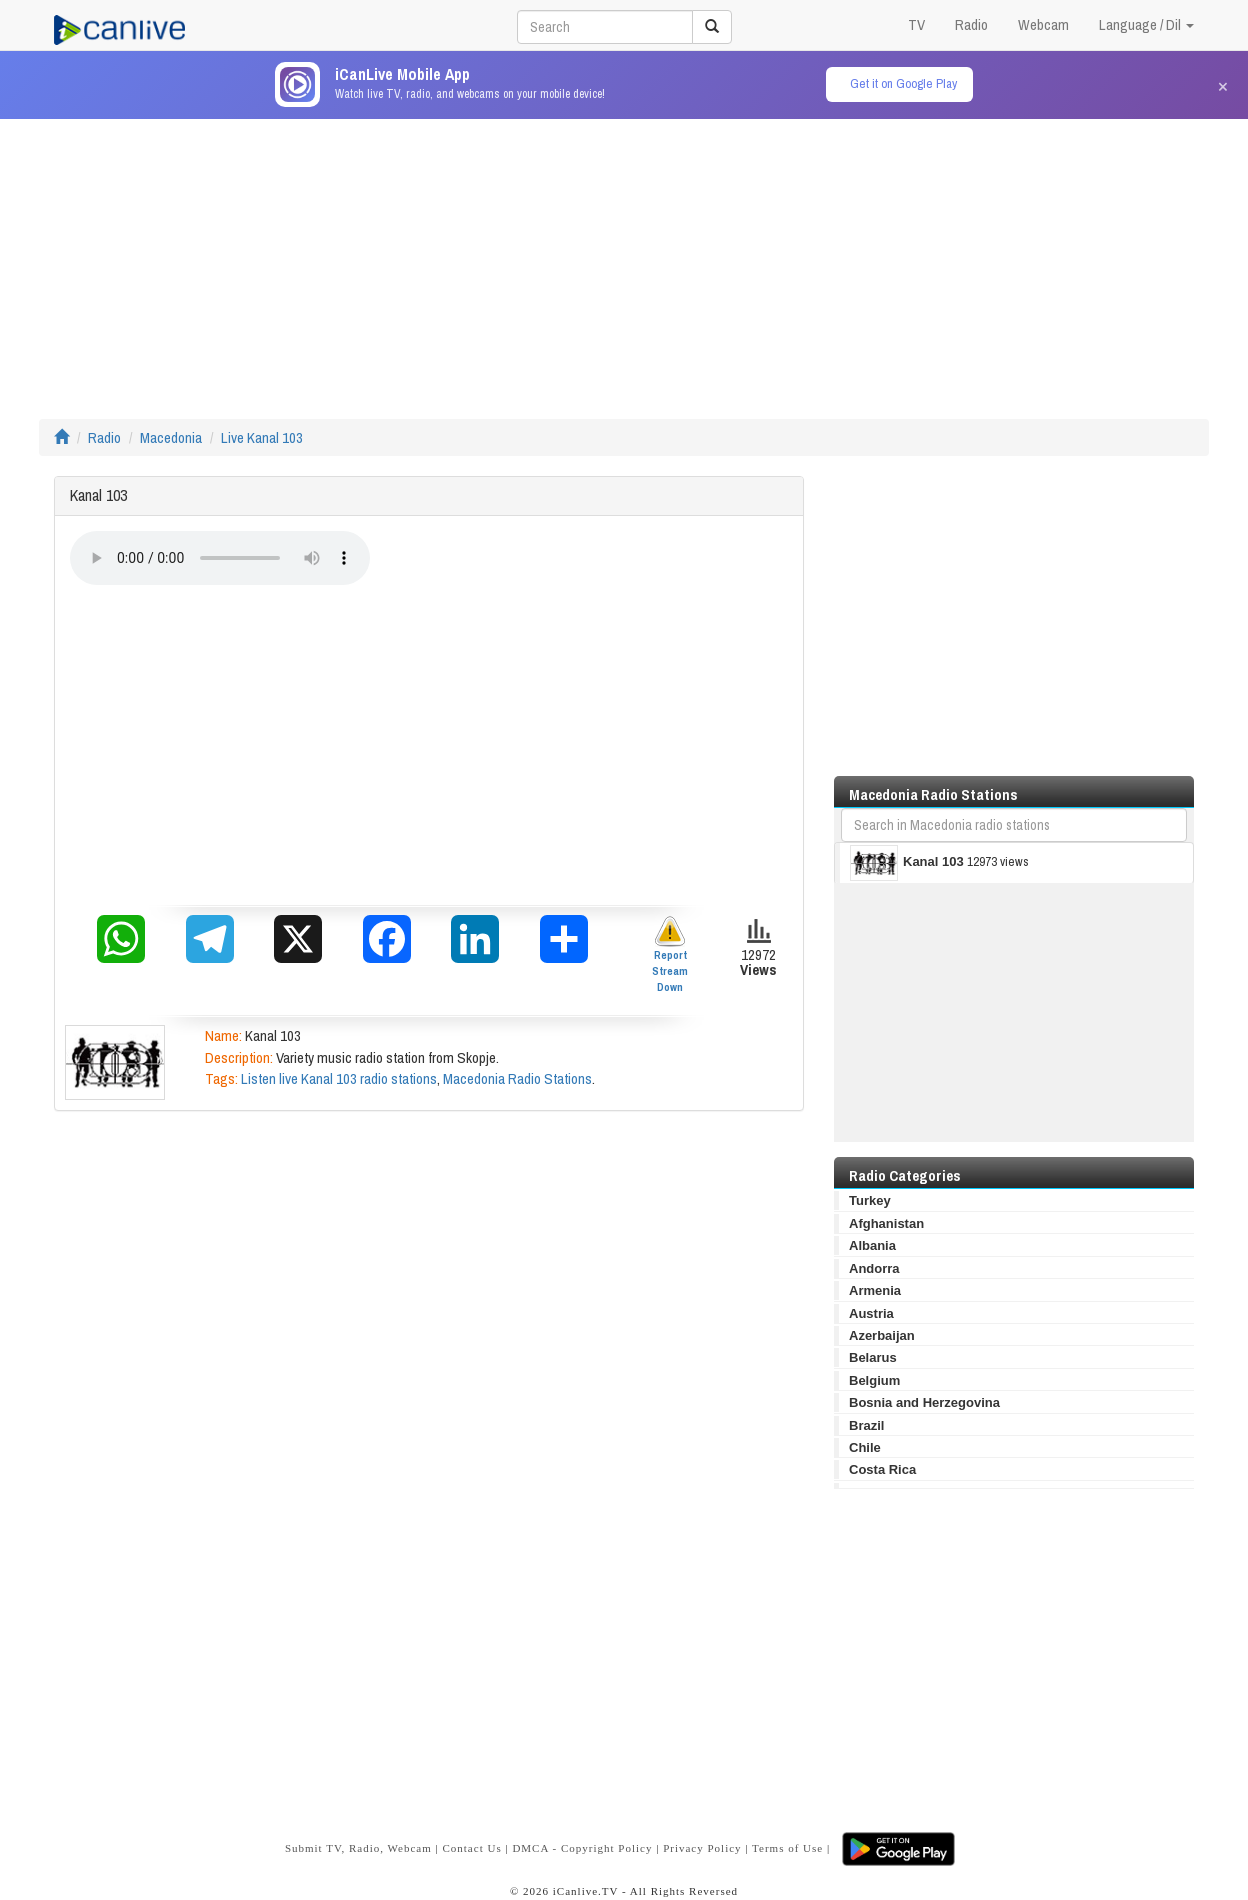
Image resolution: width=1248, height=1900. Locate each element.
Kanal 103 (907, 863)
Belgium (874, 1380)
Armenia (875, 1290)
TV (916, 24)
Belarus (873, 1357)
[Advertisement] (624, 259)
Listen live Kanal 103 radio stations (339, 1078)
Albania (872, 1245)
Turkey (870, 1200)
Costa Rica (882, 1469)
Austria (871, 1313)
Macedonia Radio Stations (517, 1078)
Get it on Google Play (903, 83)
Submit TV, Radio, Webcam (358, 1848)
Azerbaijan (882, 1335)
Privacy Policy (702, 1848)
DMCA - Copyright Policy (582, 1848)
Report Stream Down (670, 954)
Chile (865, 1447)
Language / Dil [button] (1146, 24)
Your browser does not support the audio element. (220, 558)
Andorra (874, 1268)
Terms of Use (787, 1848)
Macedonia (171, 437)
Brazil (866, 1425)
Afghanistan (886, 1223)
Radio (971, 24)
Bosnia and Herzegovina (924, 1402)
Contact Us (471, 1848)
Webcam (1043, 24)
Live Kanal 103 (262, 437)
